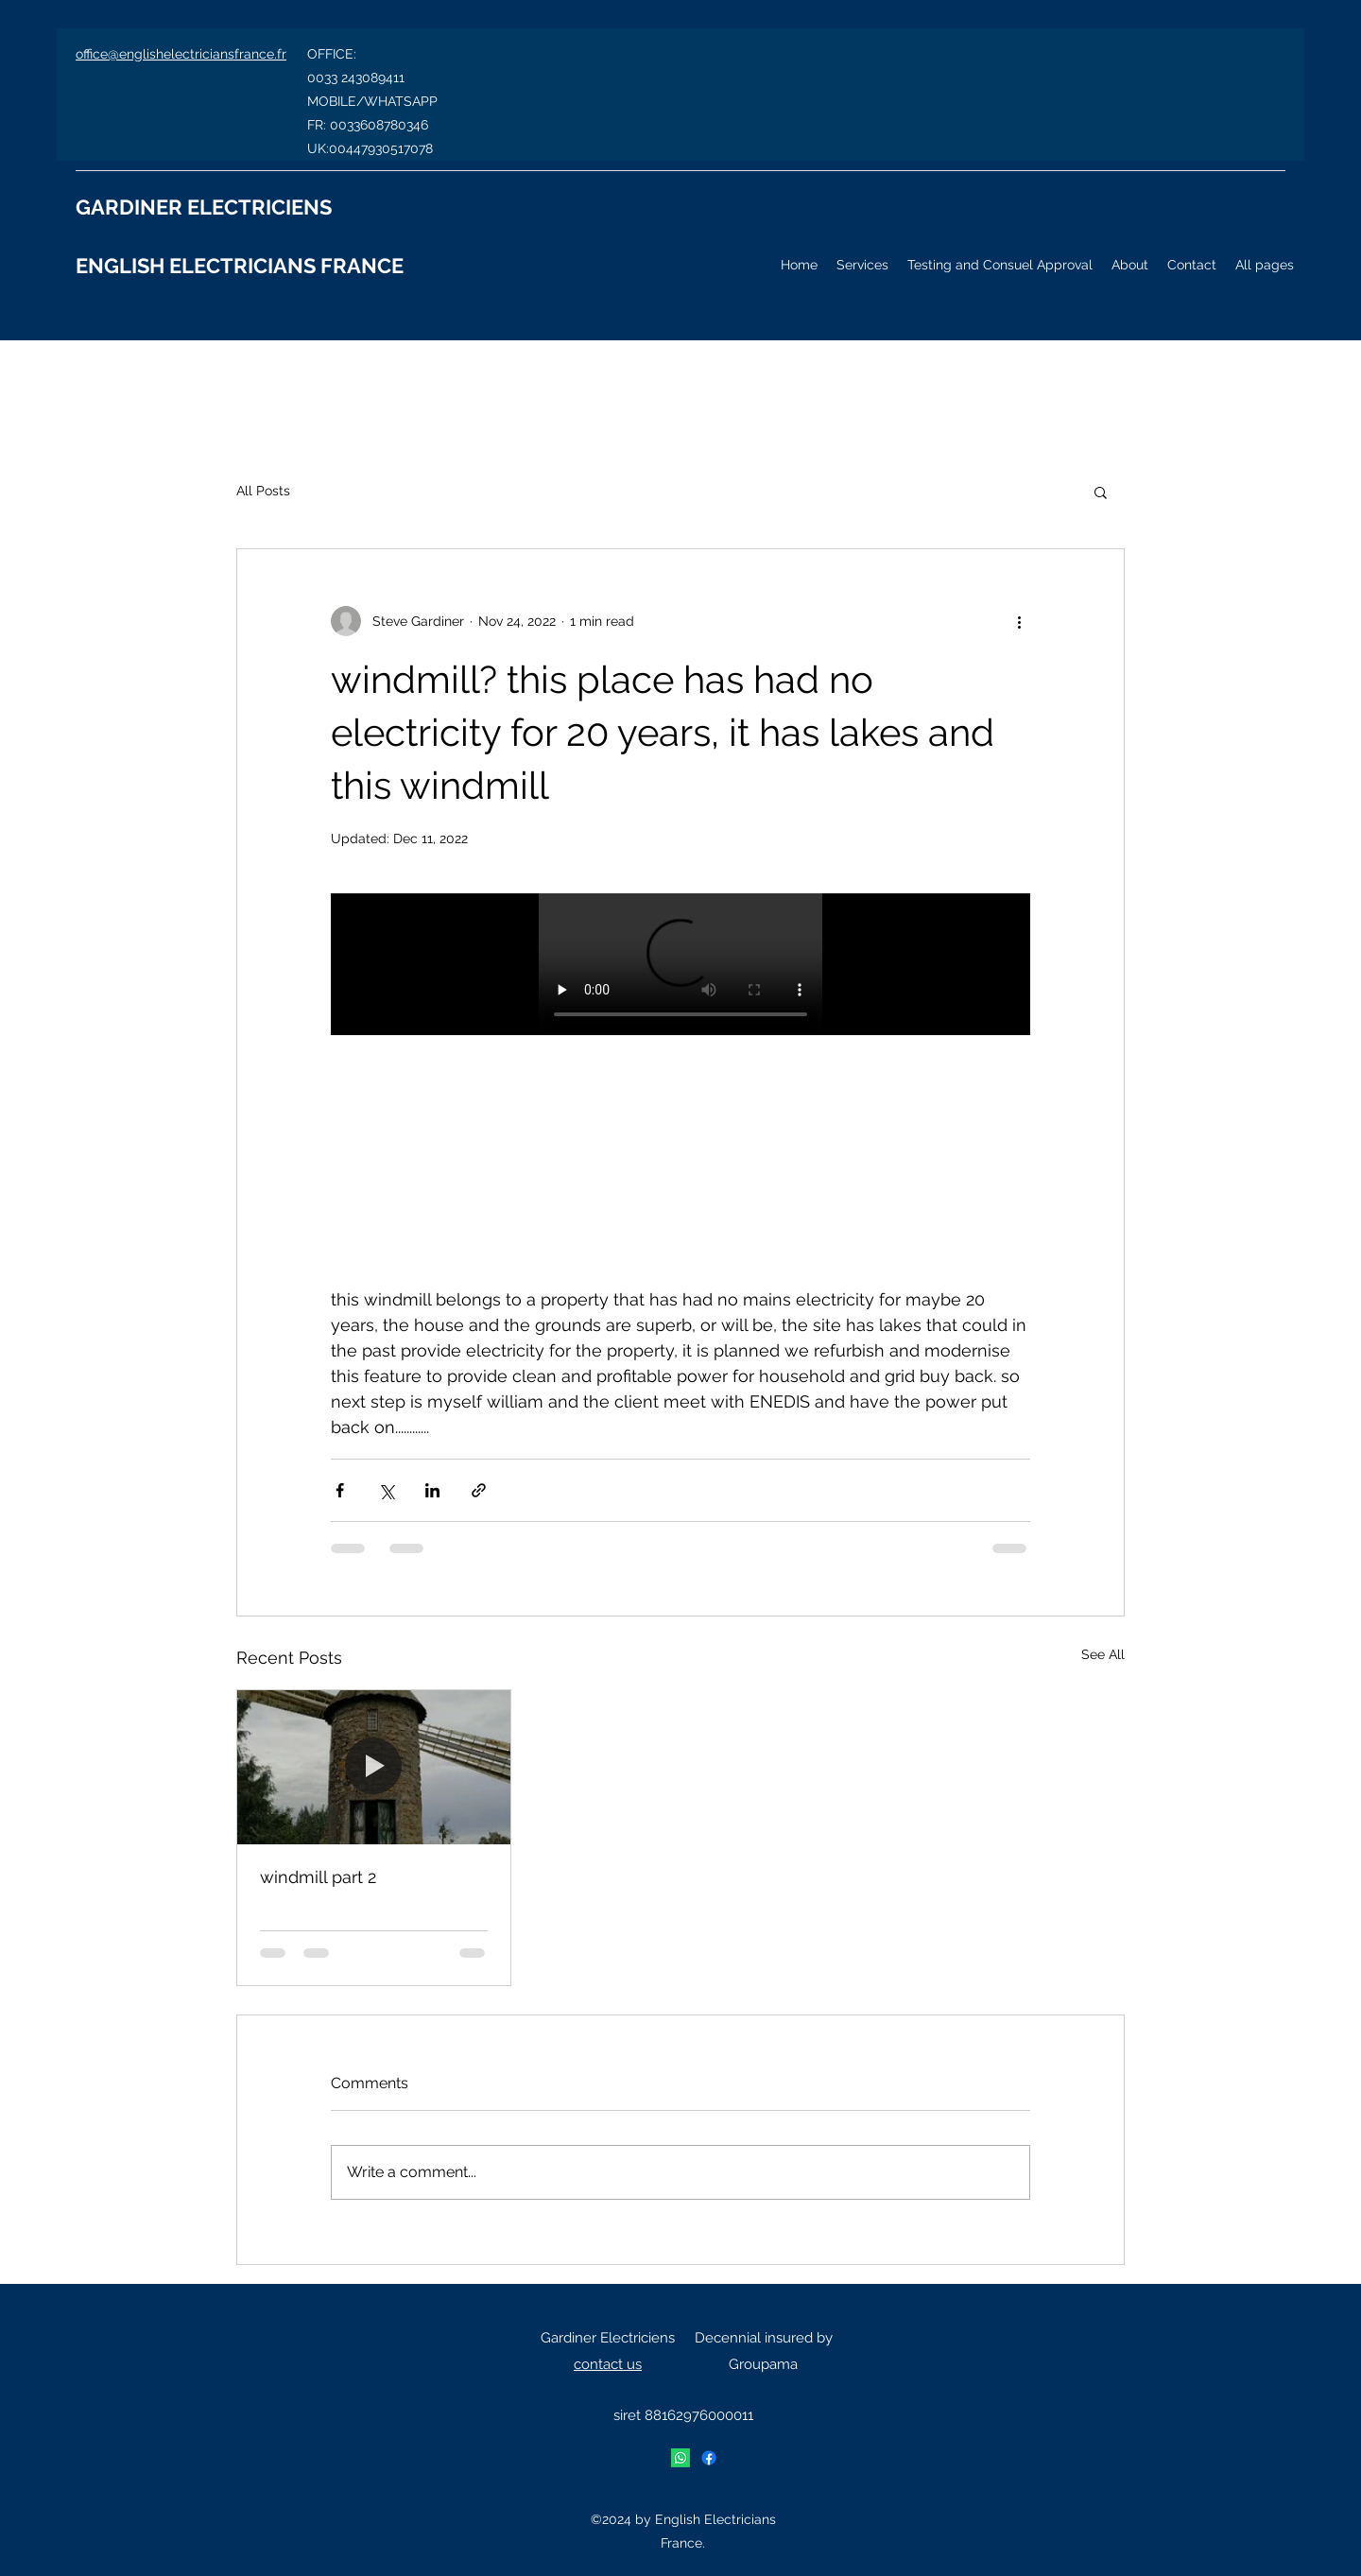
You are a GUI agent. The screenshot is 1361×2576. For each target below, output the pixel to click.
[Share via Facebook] (340, 1490)
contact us (608, 2364)
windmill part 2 (318, 1877)
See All (1103, 1654)
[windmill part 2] (373, 1766)
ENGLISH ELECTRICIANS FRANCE (240, 265)
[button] (1101, 491)
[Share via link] (479, 1490)
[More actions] (1019, 621)
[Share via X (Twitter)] (386, 1490)
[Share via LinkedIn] (432, 1490)
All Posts (263, 490)
